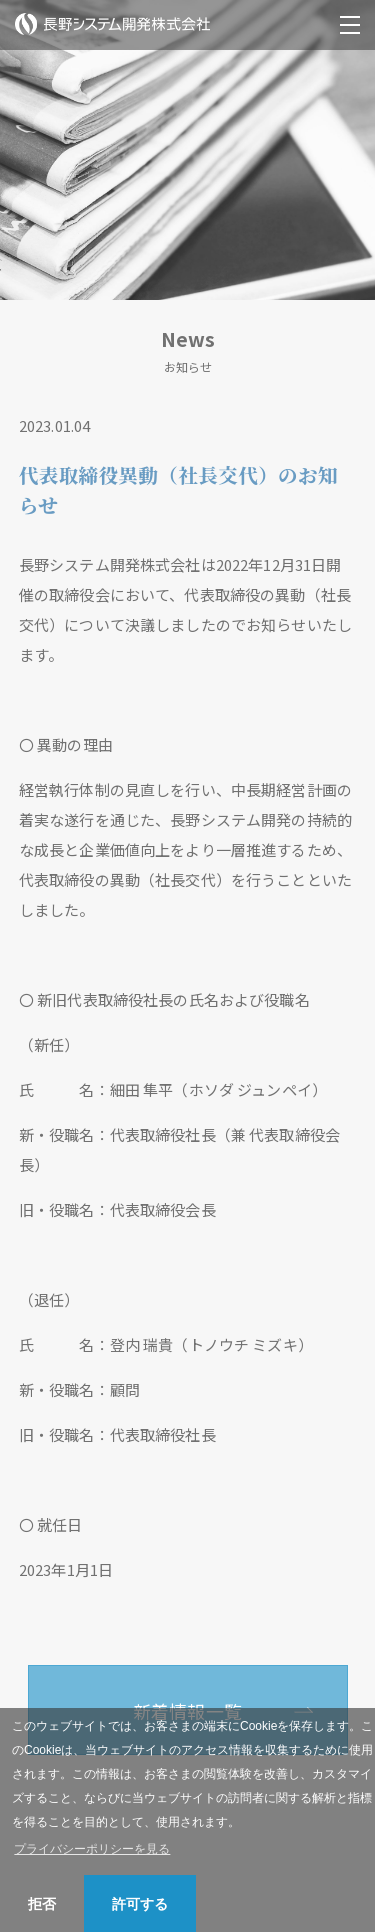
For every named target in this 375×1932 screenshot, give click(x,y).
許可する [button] (140, 1904)
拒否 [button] (42, 1904)
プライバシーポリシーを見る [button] (92, 1849)
